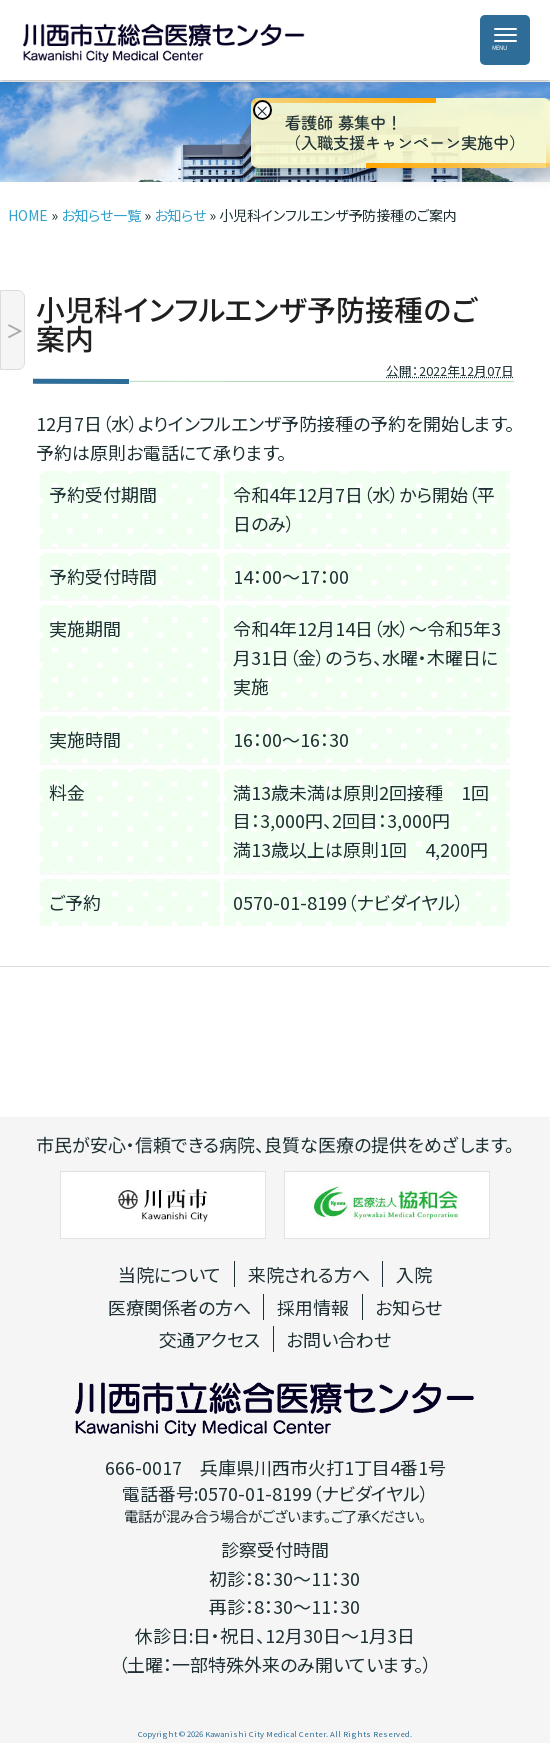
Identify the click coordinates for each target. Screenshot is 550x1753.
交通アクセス (209, 1339)
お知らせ (180, 215)
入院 (414, 1274)
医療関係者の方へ (179, 1307)
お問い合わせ (338, 1339)
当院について (169, 1274)
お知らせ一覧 (101, 215)
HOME (28, 215)
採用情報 (313, 1307)
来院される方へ (309, 1274)
